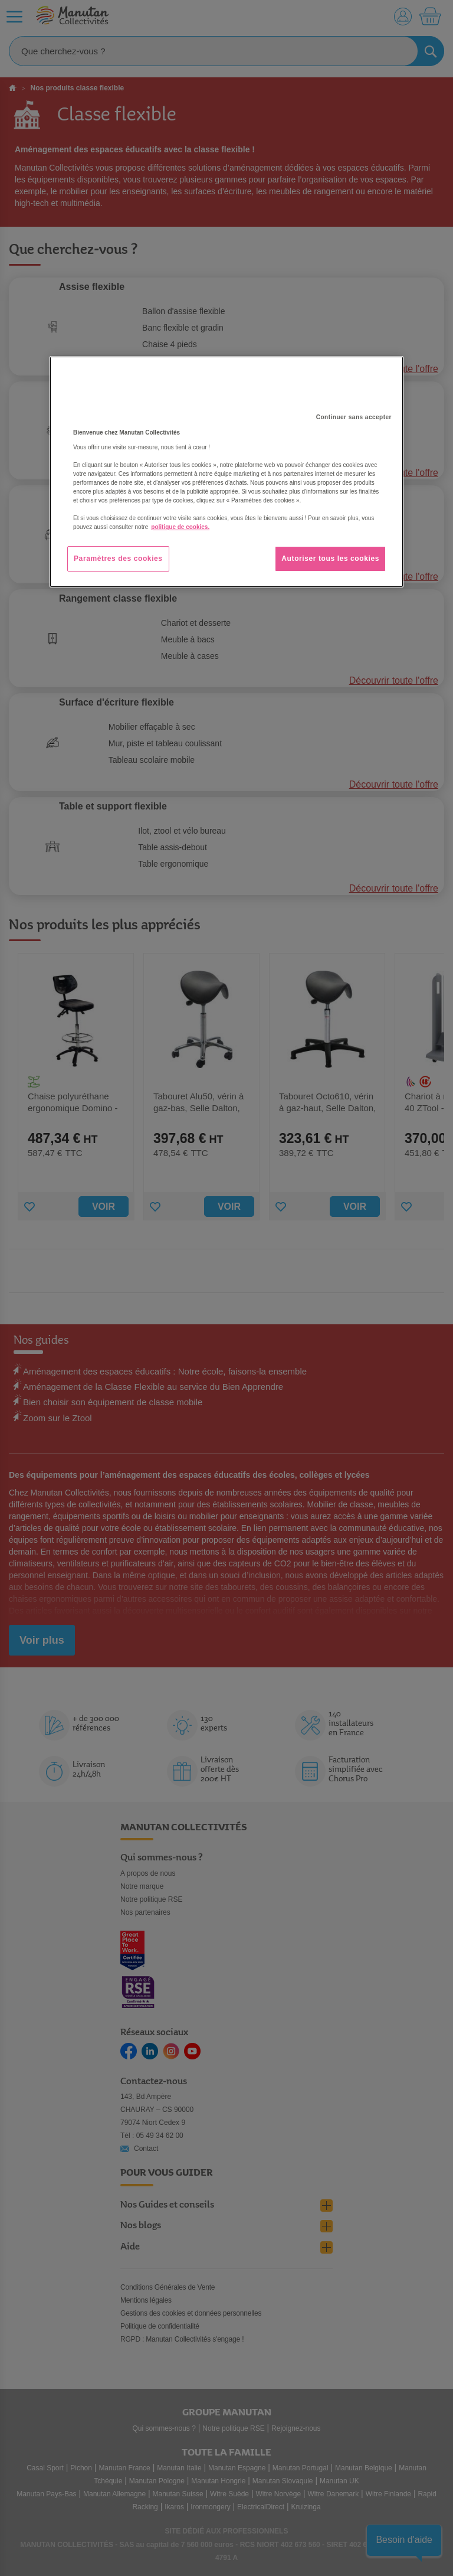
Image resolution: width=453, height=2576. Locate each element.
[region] (226, 472)
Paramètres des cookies (118, 559)
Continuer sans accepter (354, 417)
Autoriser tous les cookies (330, 559)
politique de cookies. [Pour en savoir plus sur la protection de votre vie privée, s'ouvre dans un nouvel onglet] (180, 527)
